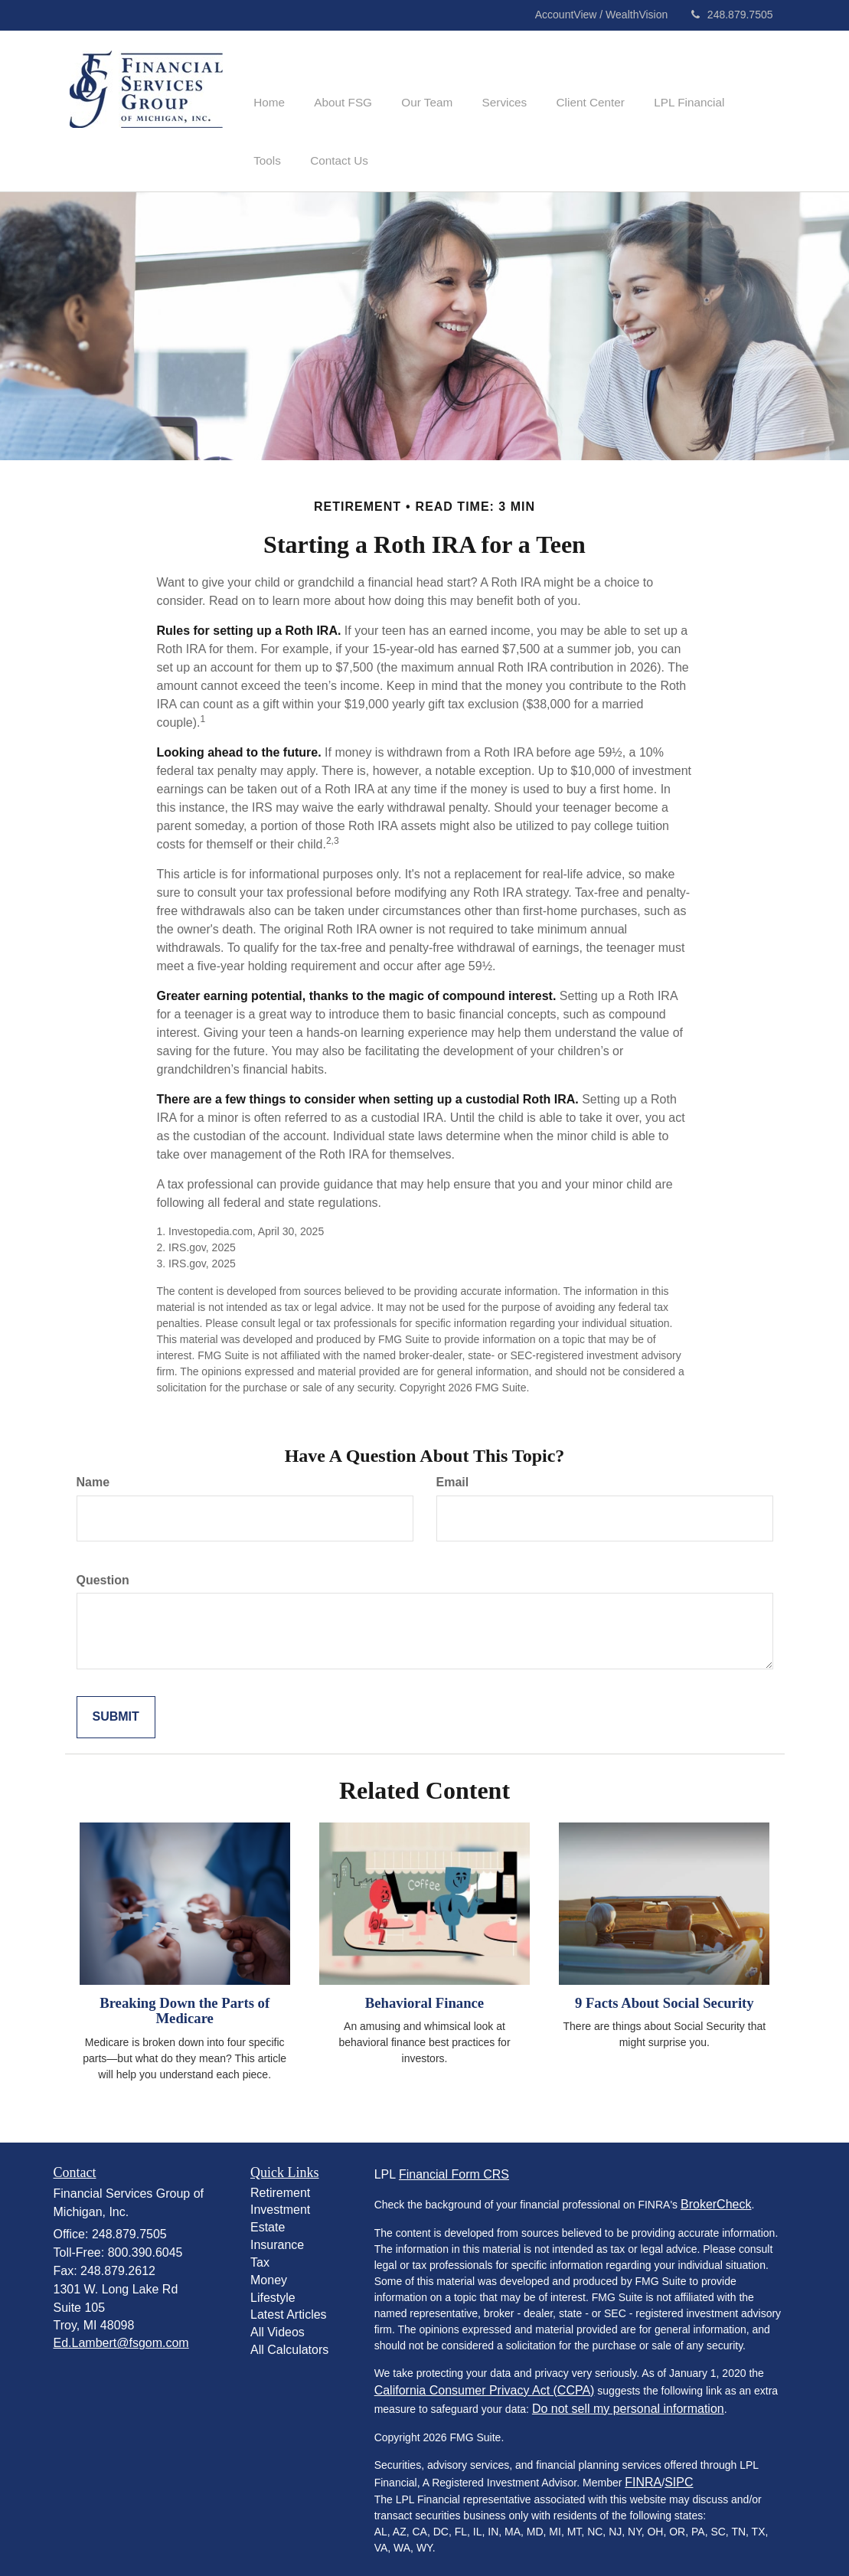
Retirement (280, 2183)
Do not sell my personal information (628, 2399)
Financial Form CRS (454, 2165)
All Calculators (289, 2341)
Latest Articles (288, 2306)
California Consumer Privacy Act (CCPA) (484, 2381)
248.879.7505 (732, 14)
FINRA (643, 2473)
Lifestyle (273, 2288)
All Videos (277, 2323)
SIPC (679, 2473)
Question (103, 1570)
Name (93, 1472)
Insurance (277, 2236)
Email (452, 1472)
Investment (280, 2201)
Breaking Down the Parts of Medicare (184, 2002)
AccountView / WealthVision (603, 14)
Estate (267, 2218)
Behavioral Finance (424, 1994)
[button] (336, 79)
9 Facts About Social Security (664, 1994)
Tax (259, 2253)
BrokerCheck (716, 2195)
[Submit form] (116, 1709)
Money (268, 2270)
